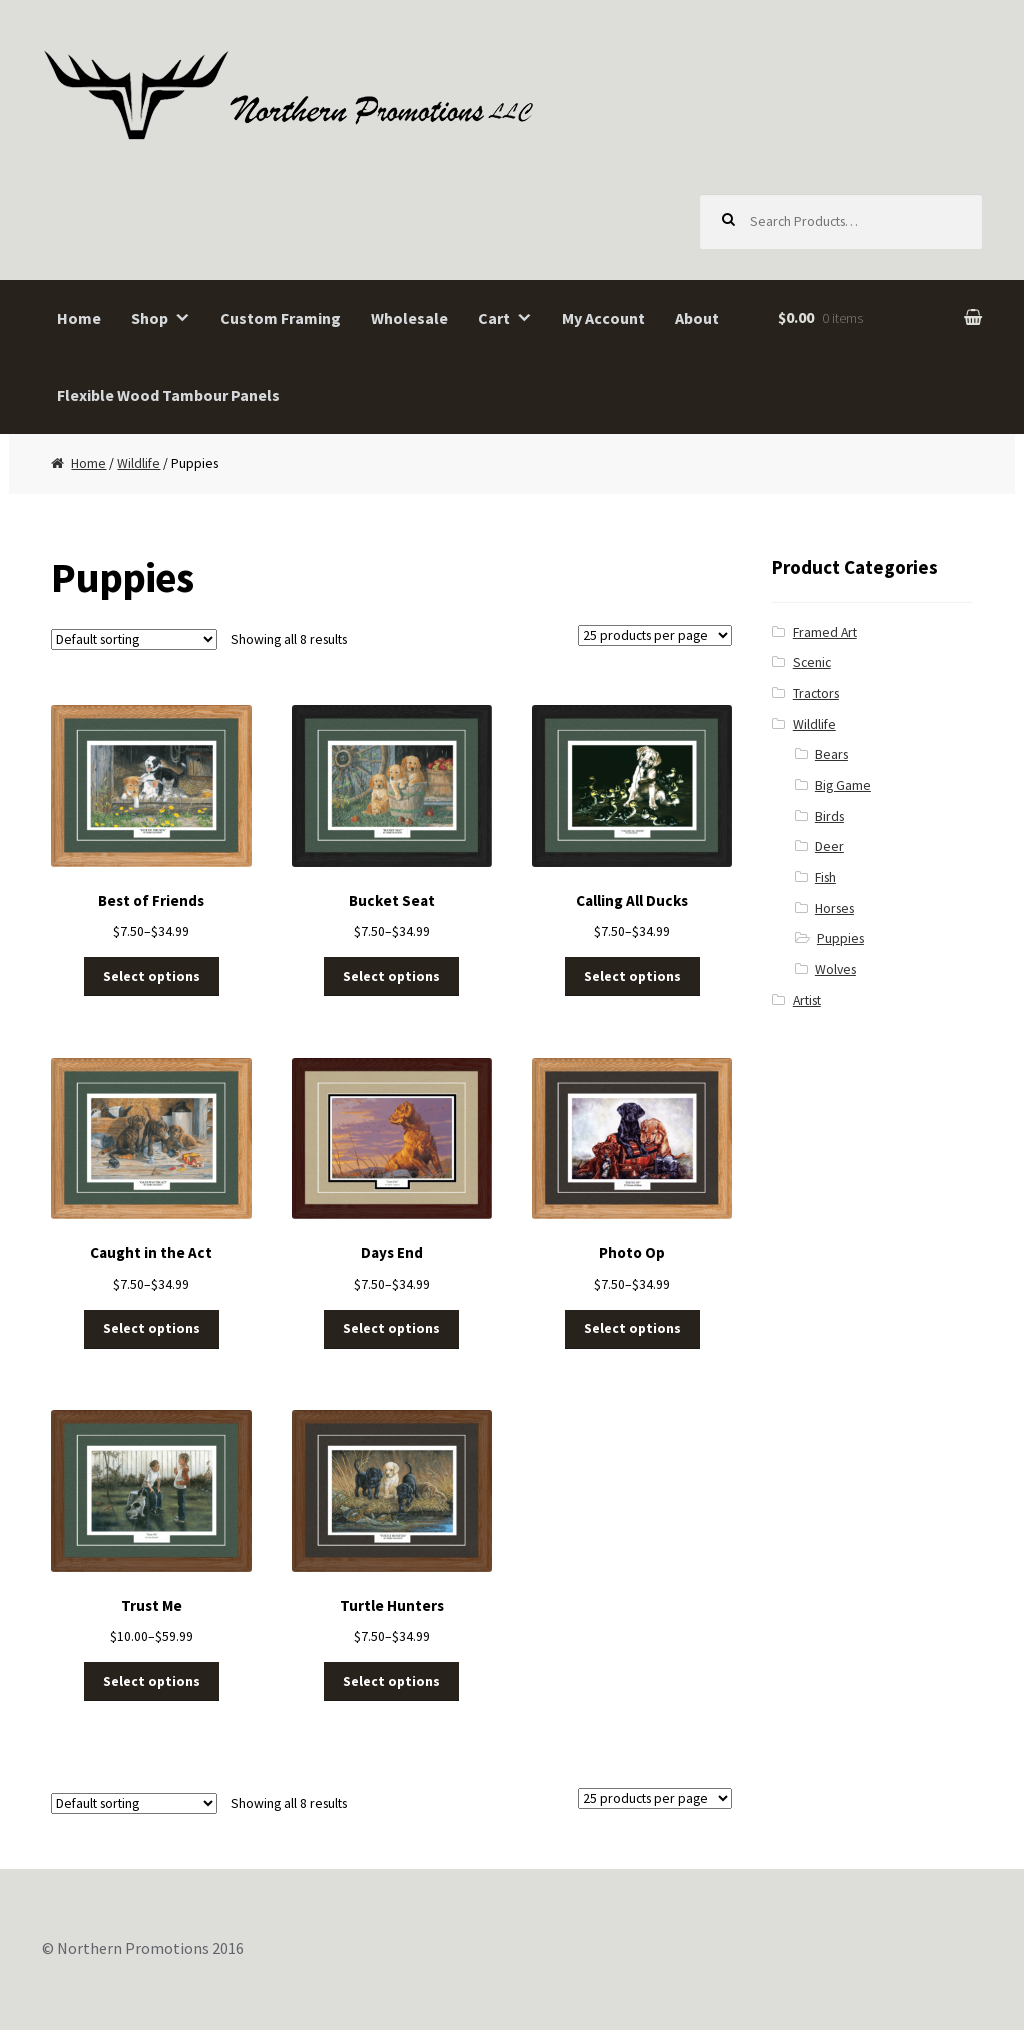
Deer (829, 846)
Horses (834, 908)
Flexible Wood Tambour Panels (168, 395)
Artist (807, 1000)
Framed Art (825, 632)
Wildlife (138, 463)
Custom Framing (280, 318)
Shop (149, 318)
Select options (151, 976)
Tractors (816, 693)
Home (79, 318)
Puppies (840, 938)
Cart (494, 318)
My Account (603, 318)
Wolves (835, 969)
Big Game (843, 785)
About (697, 318)
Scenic (812, 662)
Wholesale (409, 318)
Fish (825, 877)
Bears (831, 754)
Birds (829, 816)
